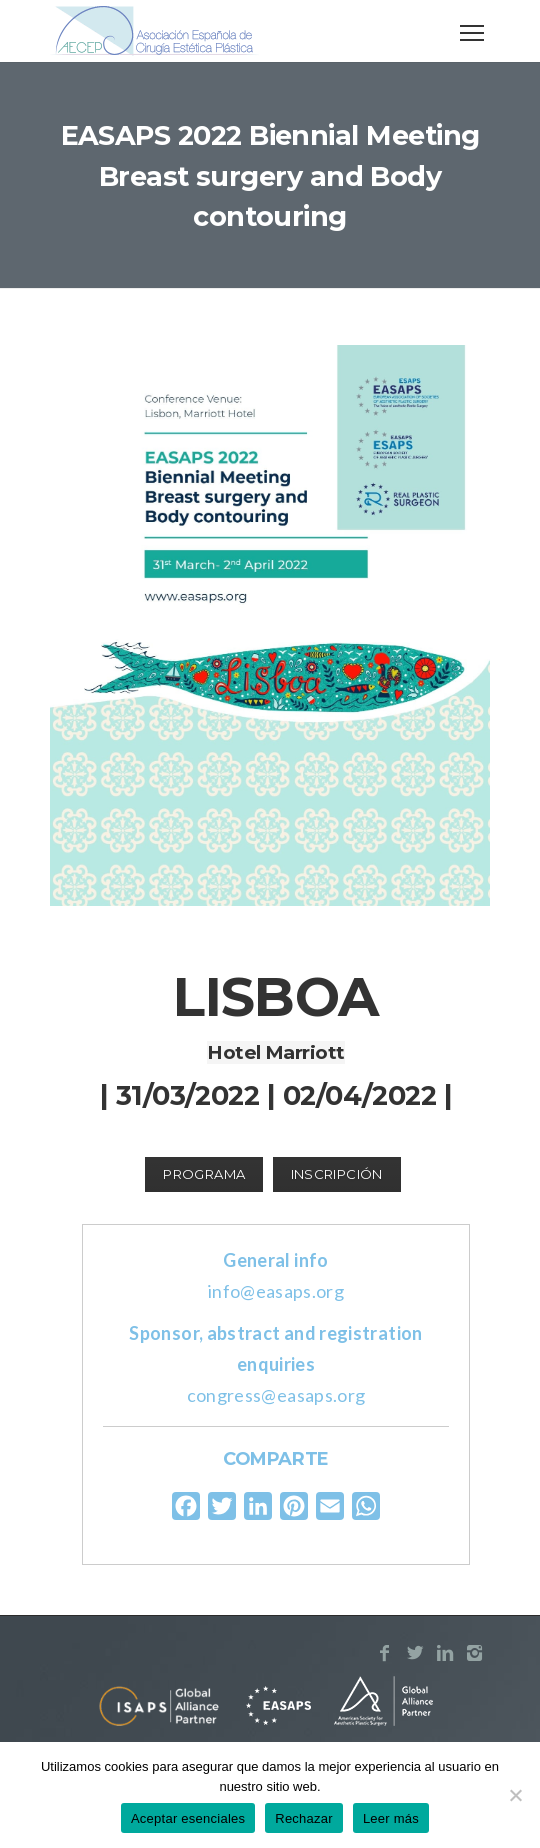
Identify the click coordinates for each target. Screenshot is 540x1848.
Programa (204, 1174)
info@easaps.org (276, 1291)
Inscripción (337, 1174)
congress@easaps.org (276, 1395)
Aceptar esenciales (188, 1818)
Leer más (391, 1818)
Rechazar (304, 1818)
